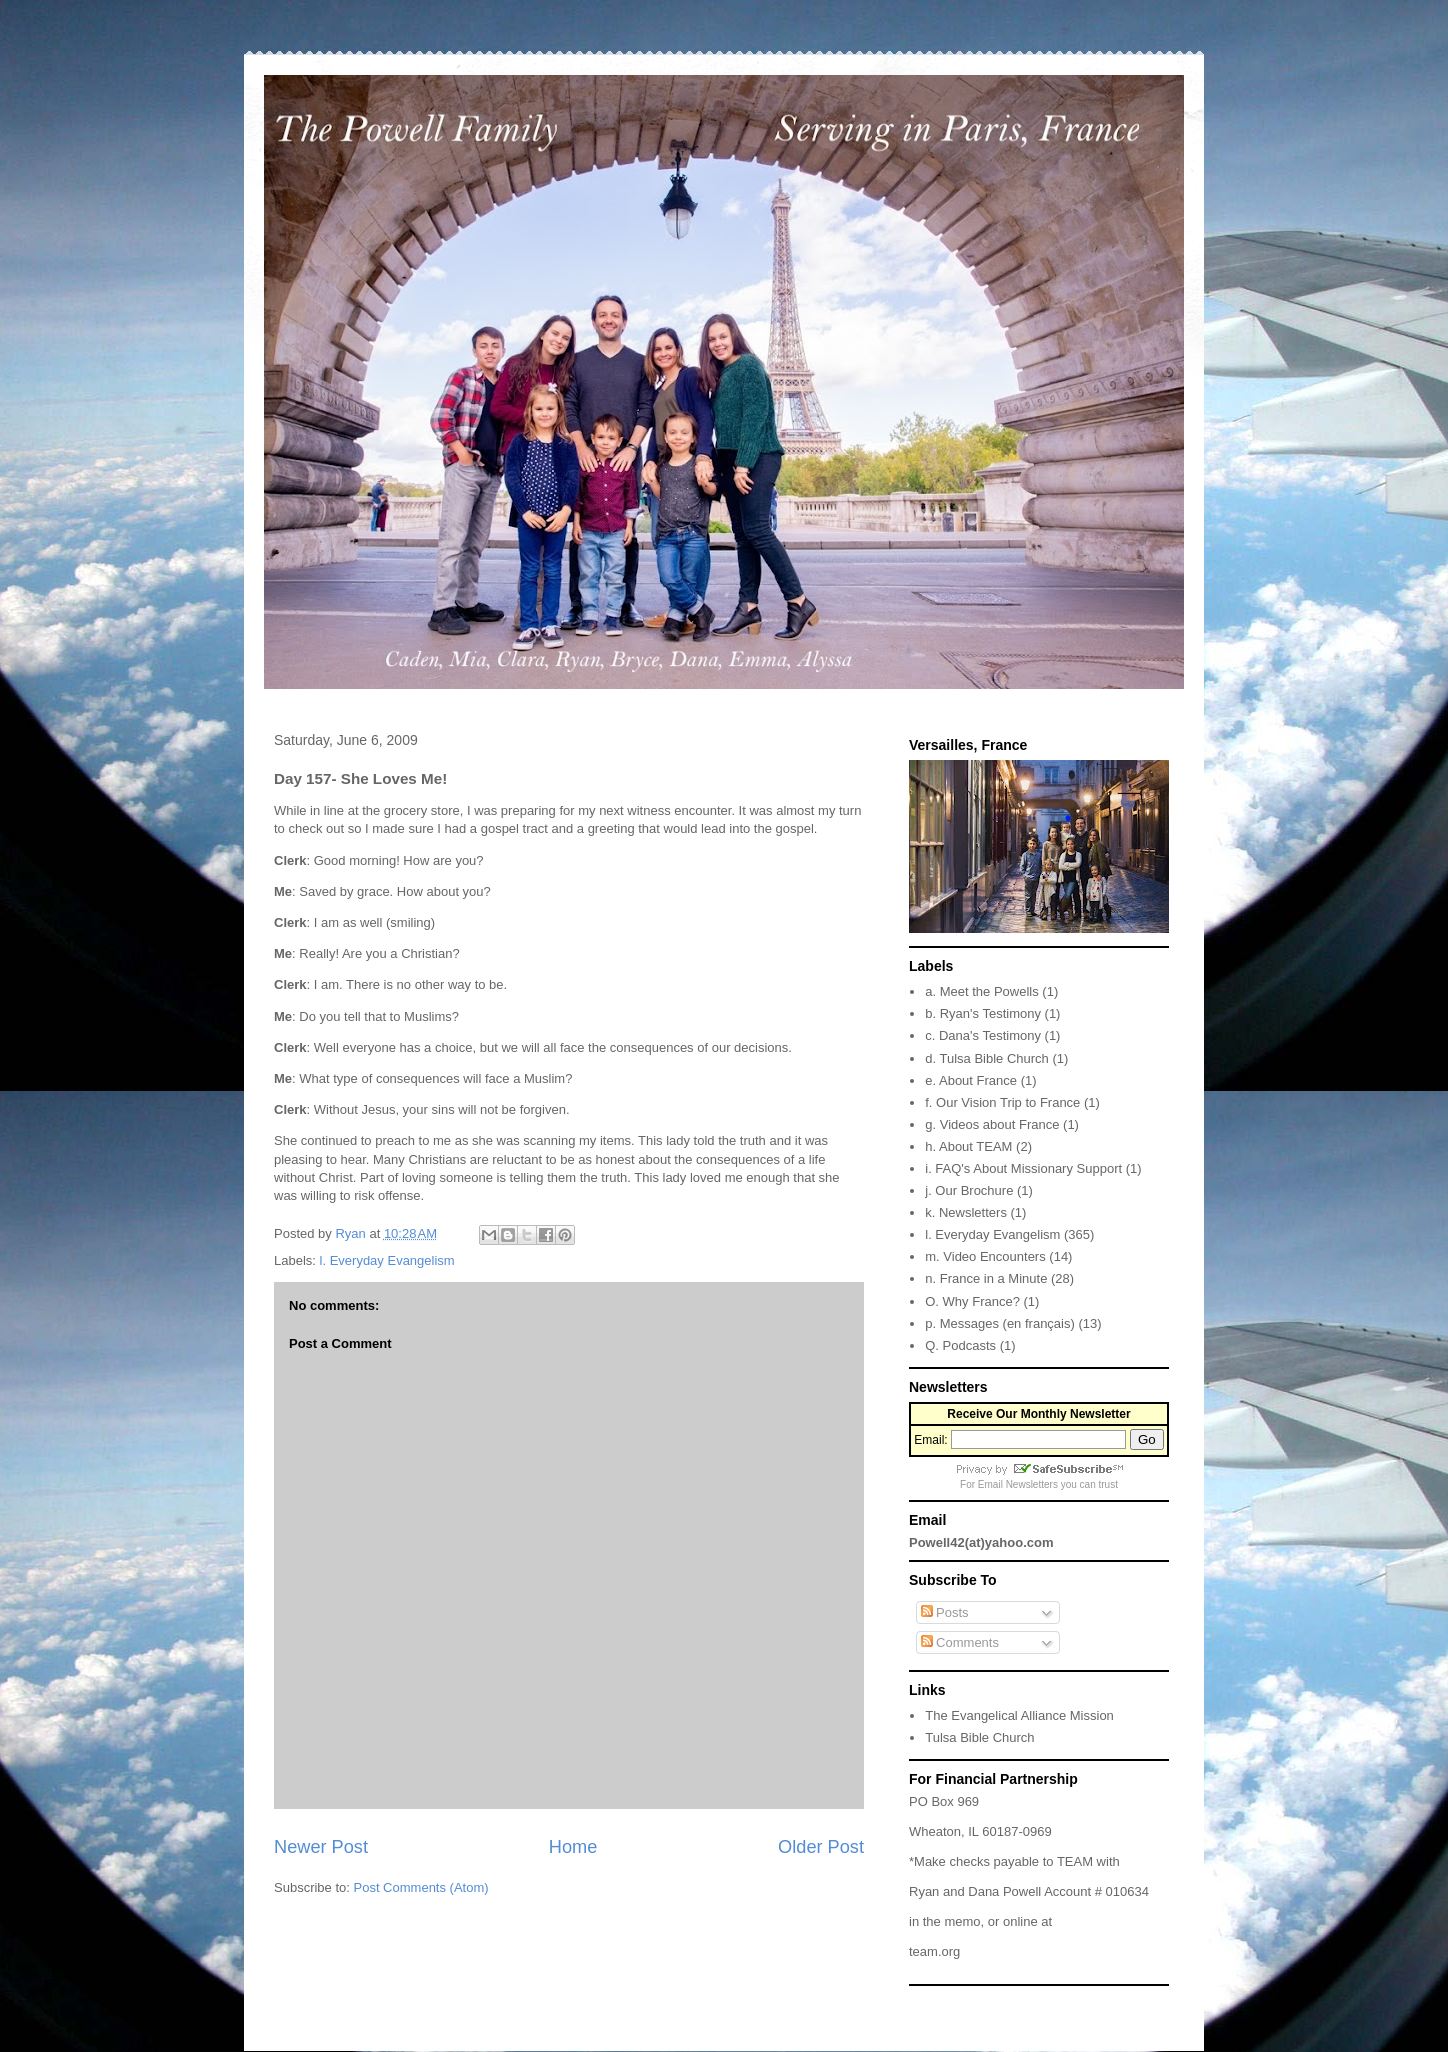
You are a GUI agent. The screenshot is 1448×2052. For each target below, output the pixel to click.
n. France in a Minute (986, 1278)
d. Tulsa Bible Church (987, 1058)
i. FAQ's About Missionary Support (1023, 1168)
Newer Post (321, 1847)
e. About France (971, 1080)
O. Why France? (972, 1301)
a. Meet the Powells (981, 991)
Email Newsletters (1018, 1484)
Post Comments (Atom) (421, 1887)
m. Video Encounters (985, 1256)
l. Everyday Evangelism (387, 1260)
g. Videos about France (992, 1124)
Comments (960, 1642)
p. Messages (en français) (1000, 1323)
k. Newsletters (966, 1212)
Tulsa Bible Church (979, 1737)
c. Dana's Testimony (983, 1035)
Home (573, 1847)
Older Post (821, 1847)
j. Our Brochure (969, 1190)
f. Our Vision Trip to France (1002, 1102)
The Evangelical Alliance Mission (1019, 1715)
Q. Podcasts (960, 1345)
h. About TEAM (968, 1146)
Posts (945, 1612)
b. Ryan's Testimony (983, 1013)
